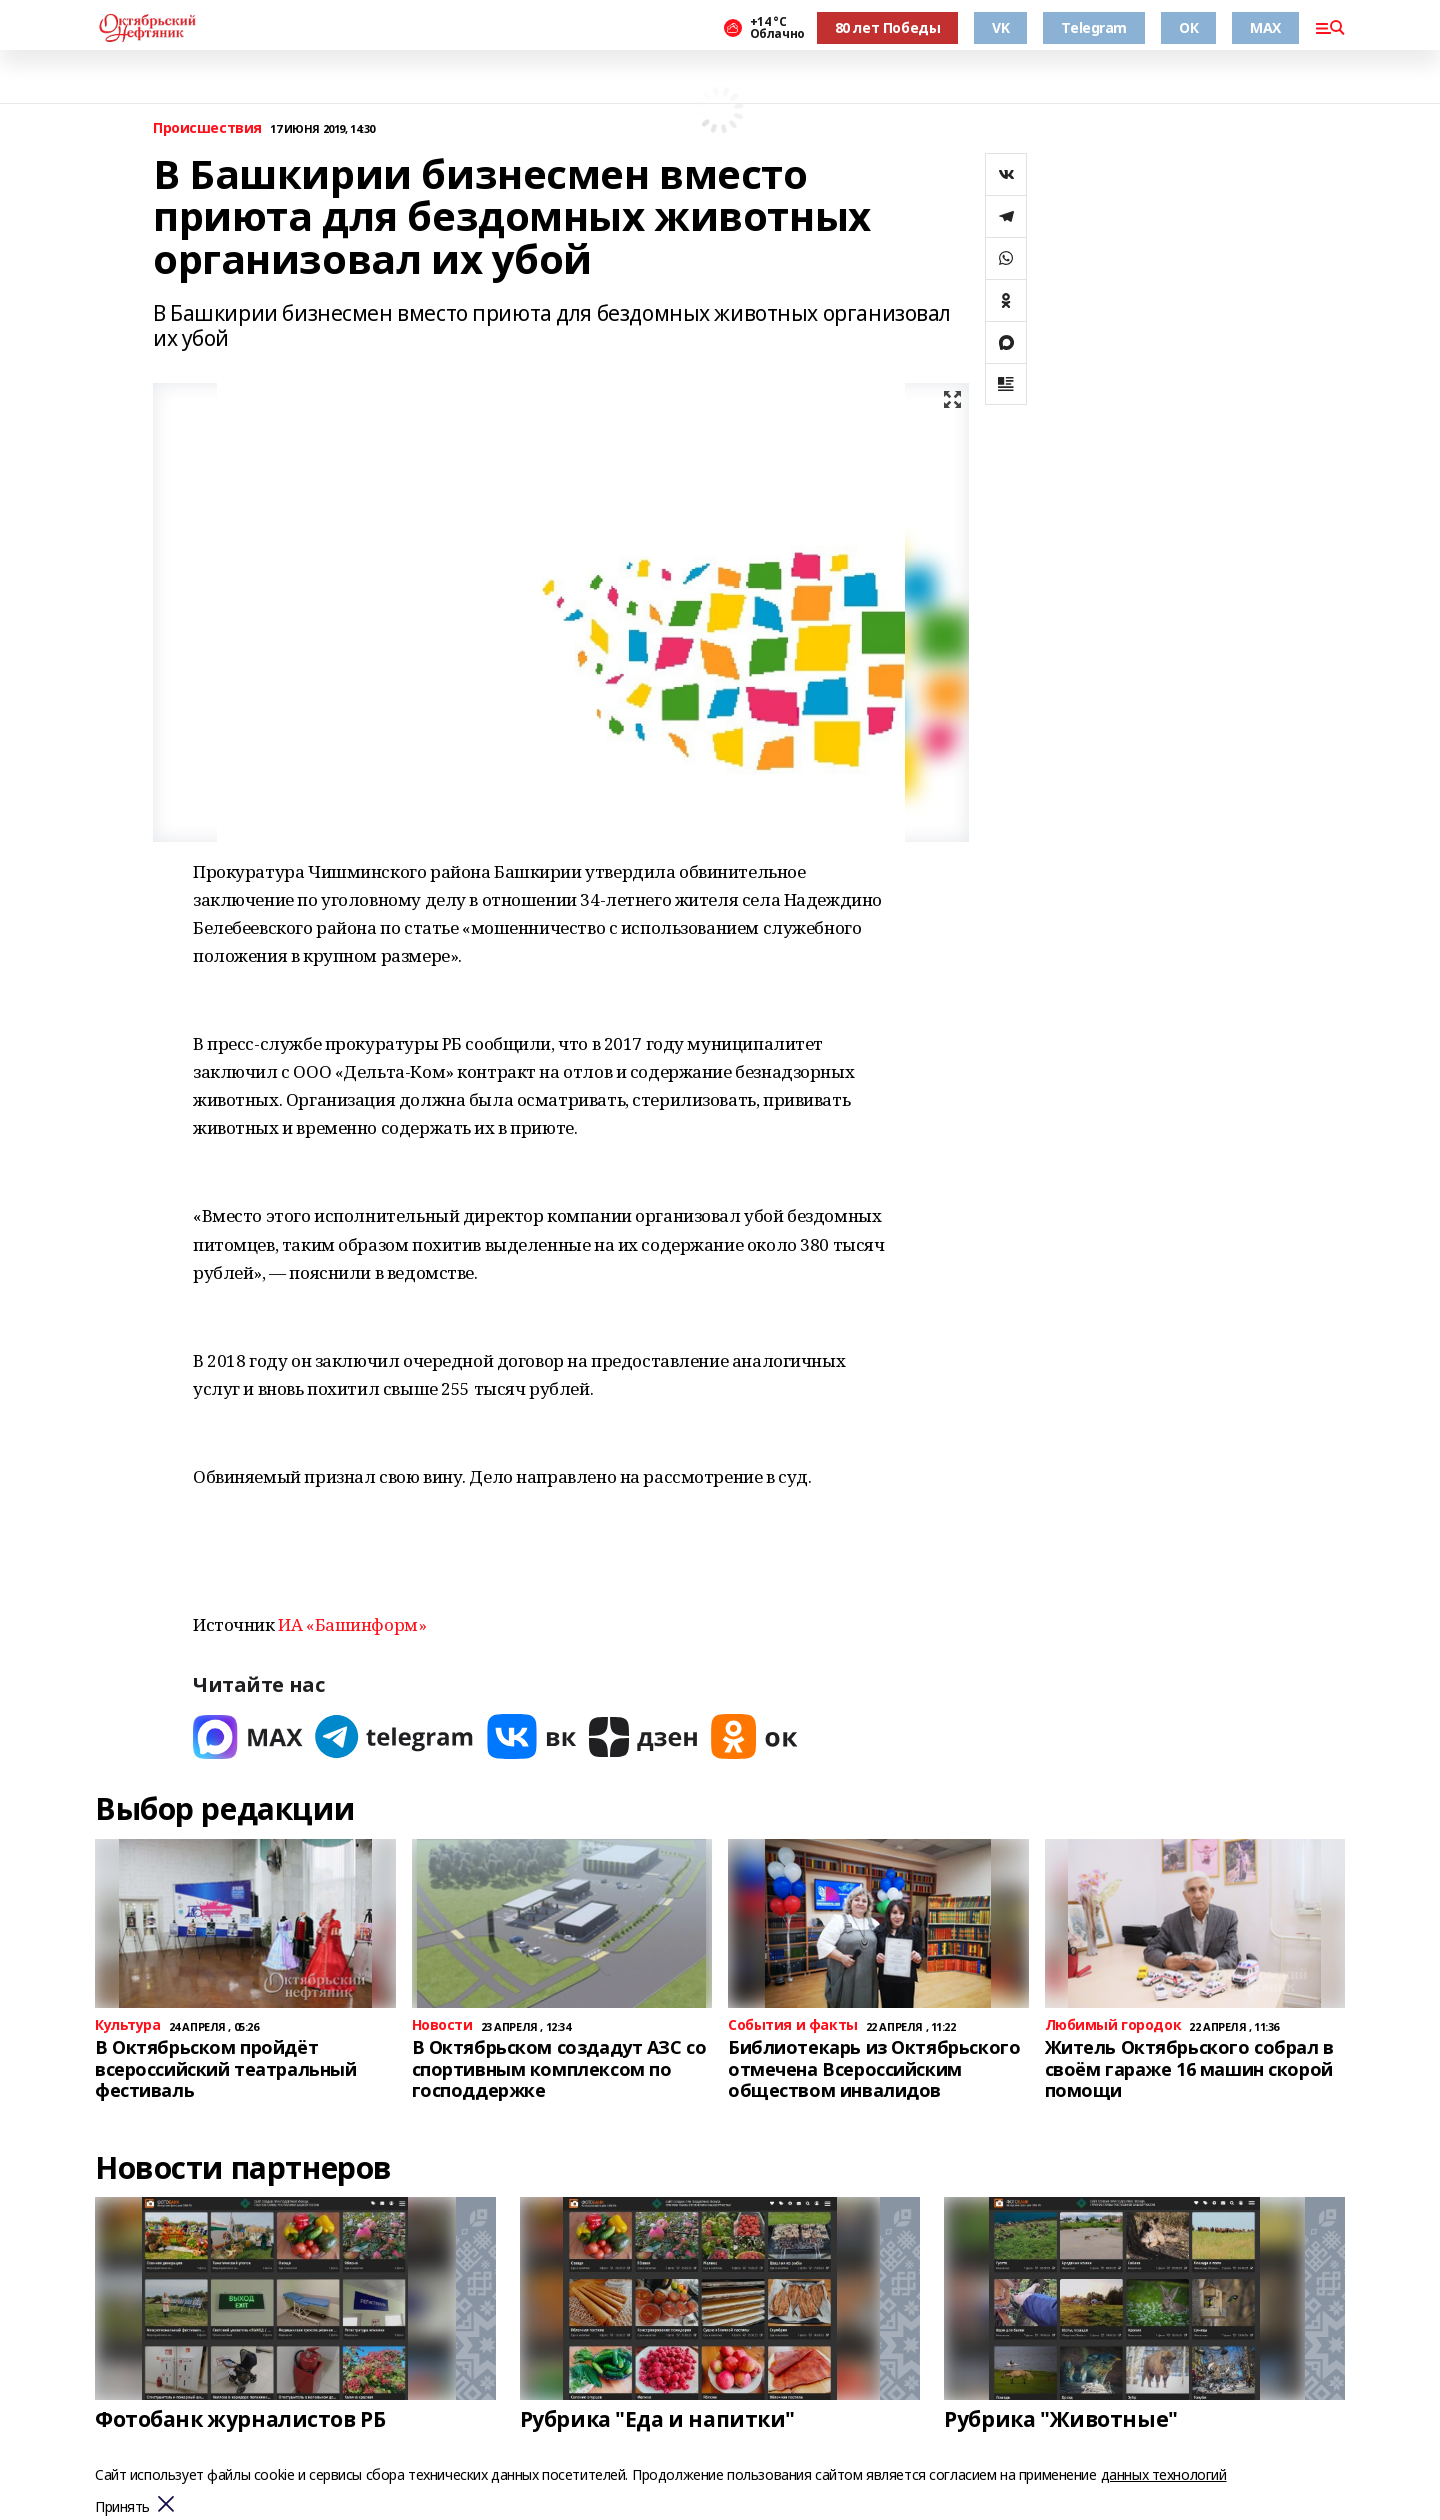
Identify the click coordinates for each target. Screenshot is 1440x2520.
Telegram (1094, 27)
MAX (1265, 27)
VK (1000, 27)
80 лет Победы (888, 27)
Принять (122, 2507)
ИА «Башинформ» (352, 1624)
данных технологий (1164, 2474)
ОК (1188, 27)
